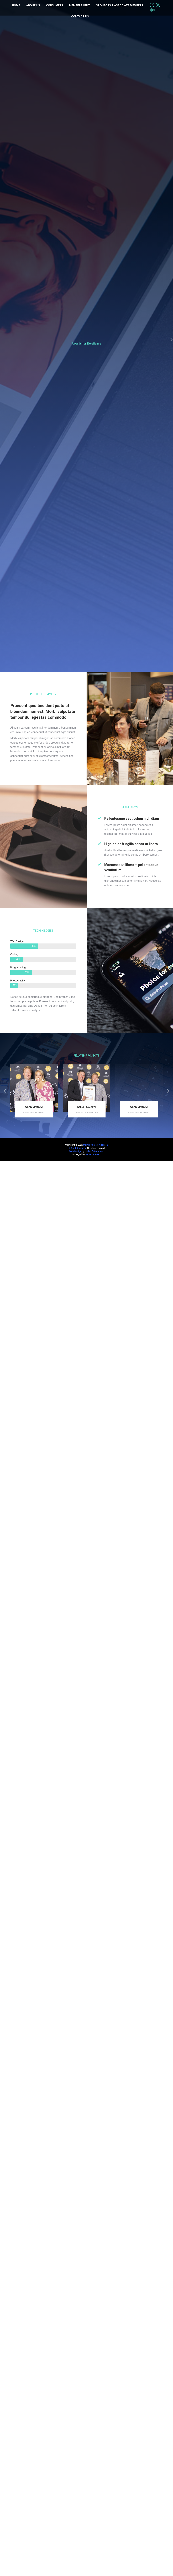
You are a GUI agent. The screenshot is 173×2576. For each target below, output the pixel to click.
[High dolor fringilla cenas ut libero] (99, 843)
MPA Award (34, 1107)
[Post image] (34, 1088)
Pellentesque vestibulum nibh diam (131, 818)
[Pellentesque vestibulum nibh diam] (99, 818)
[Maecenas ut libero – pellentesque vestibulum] (99, 864)
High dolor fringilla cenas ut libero (131, 844)
